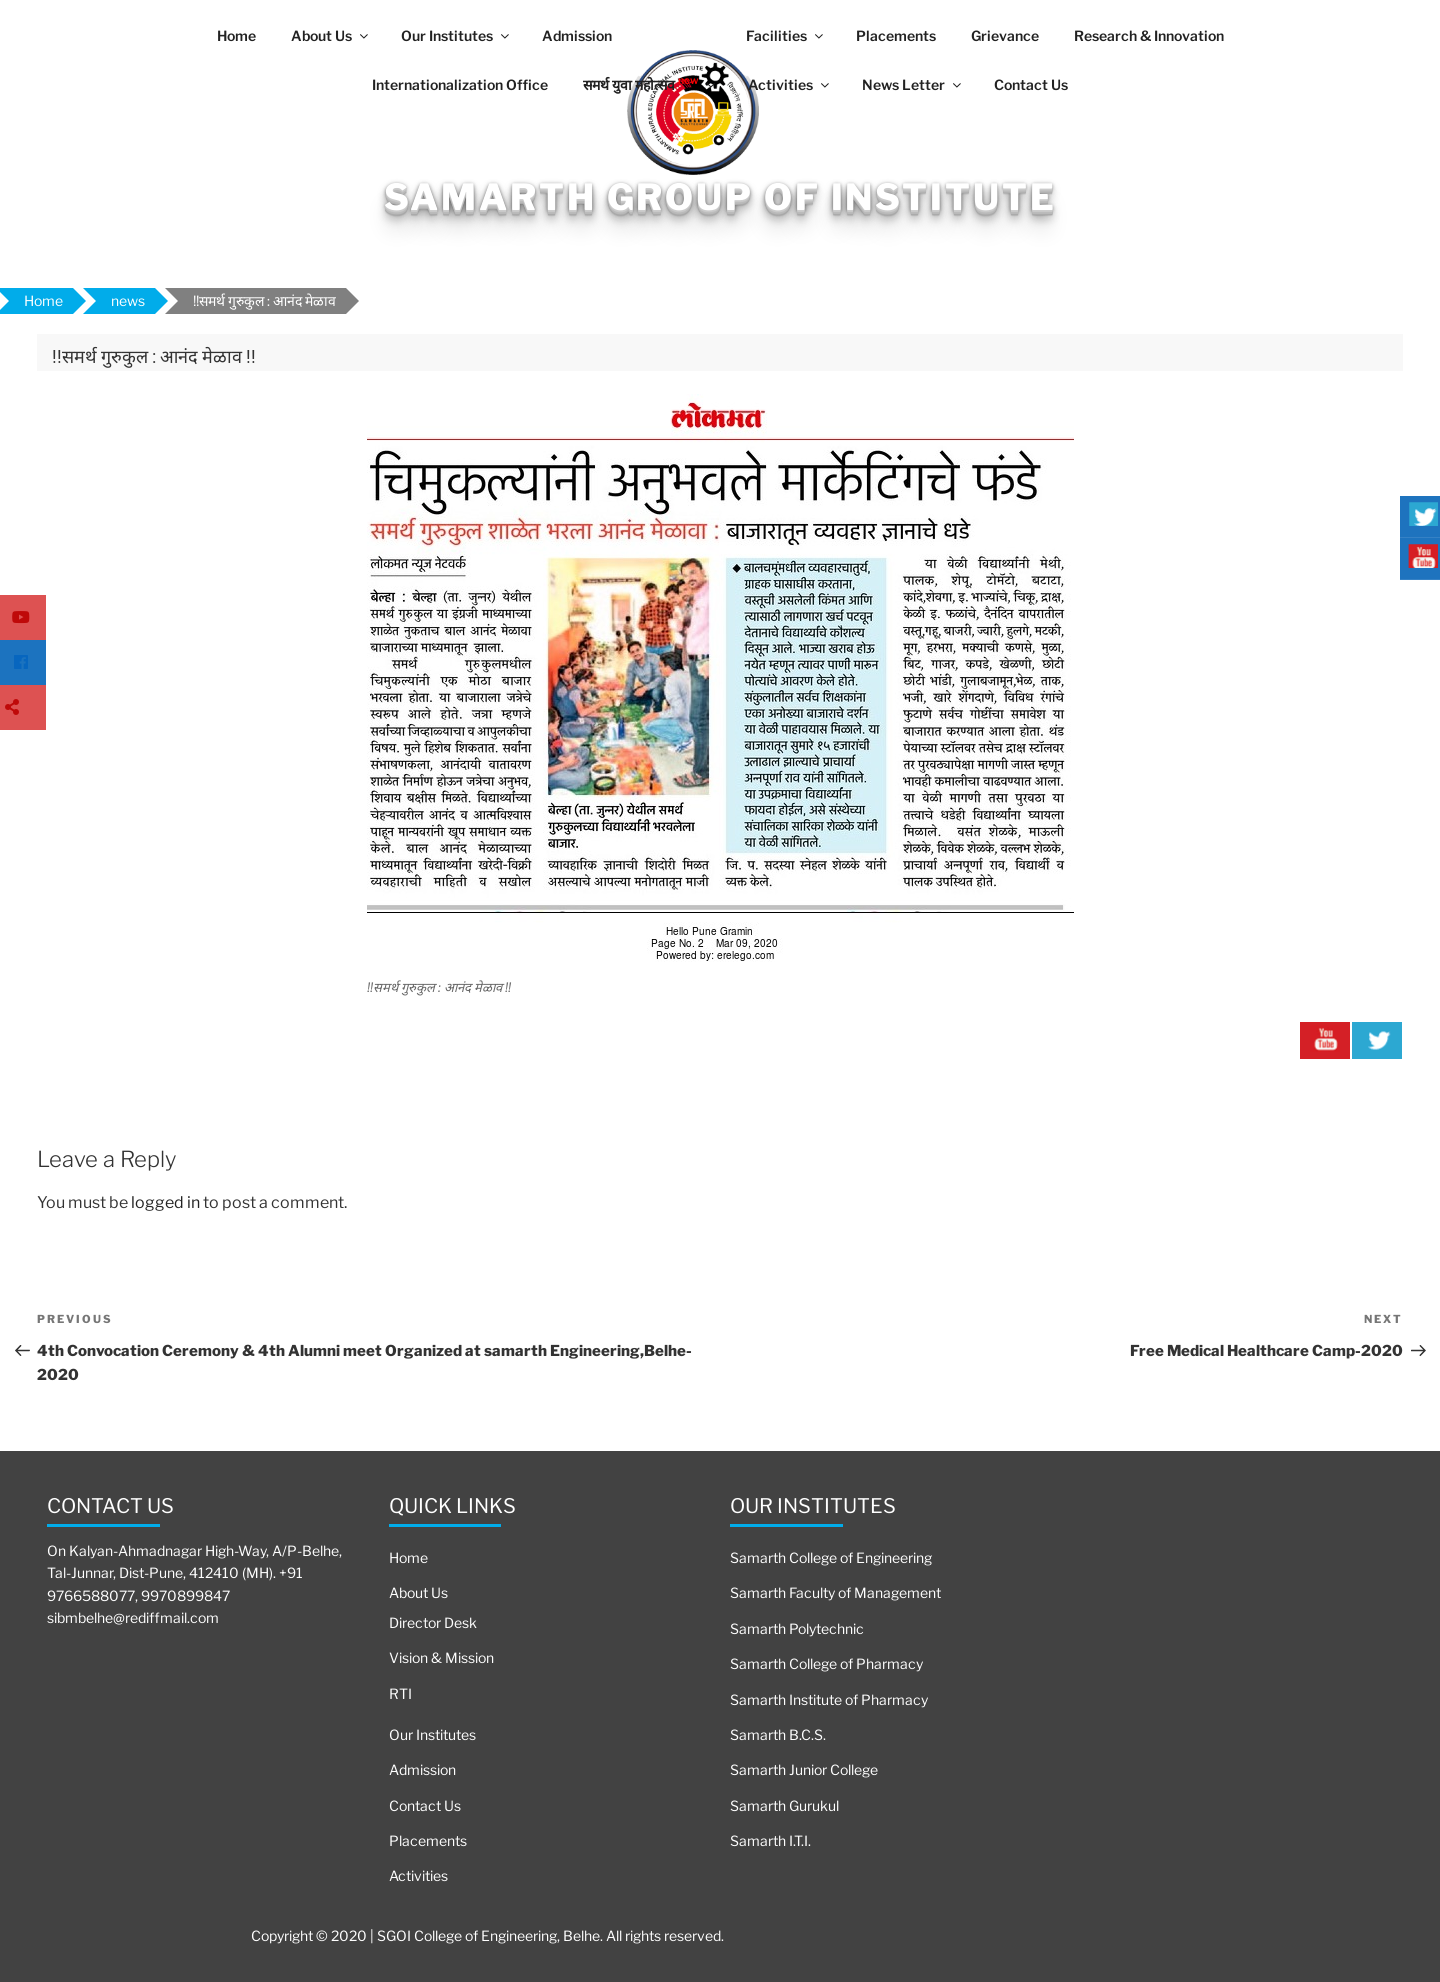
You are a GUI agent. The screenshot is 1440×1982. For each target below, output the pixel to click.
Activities (790, 84)
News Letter (913, 84)
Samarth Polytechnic (797, 1628)
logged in (165, 1202)
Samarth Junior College (804, 1769)
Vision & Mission (441, 1657)
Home (236, 35)
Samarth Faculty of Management (835, 1592)
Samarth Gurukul (784, 1805)
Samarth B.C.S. (778, 1734)
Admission (577, 35)
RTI (400, 1693)
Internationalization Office (460, 84)
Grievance (1005, 35)
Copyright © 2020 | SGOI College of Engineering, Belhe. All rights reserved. (487, 1935)
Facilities (786, 35)
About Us (331, 35)
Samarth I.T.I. (770, 1840)
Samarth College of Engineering (831, 1557)
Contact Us (1031, 84)
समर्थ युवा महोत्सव (650, 83)
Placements (896, 35)
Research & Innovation (1149, 35)
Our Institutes (456, 35)
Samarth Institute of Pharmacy (829, 1699)
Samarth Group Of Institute (720, 197)
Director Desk (433, 1622)
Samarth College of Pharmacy (826, 1663)
